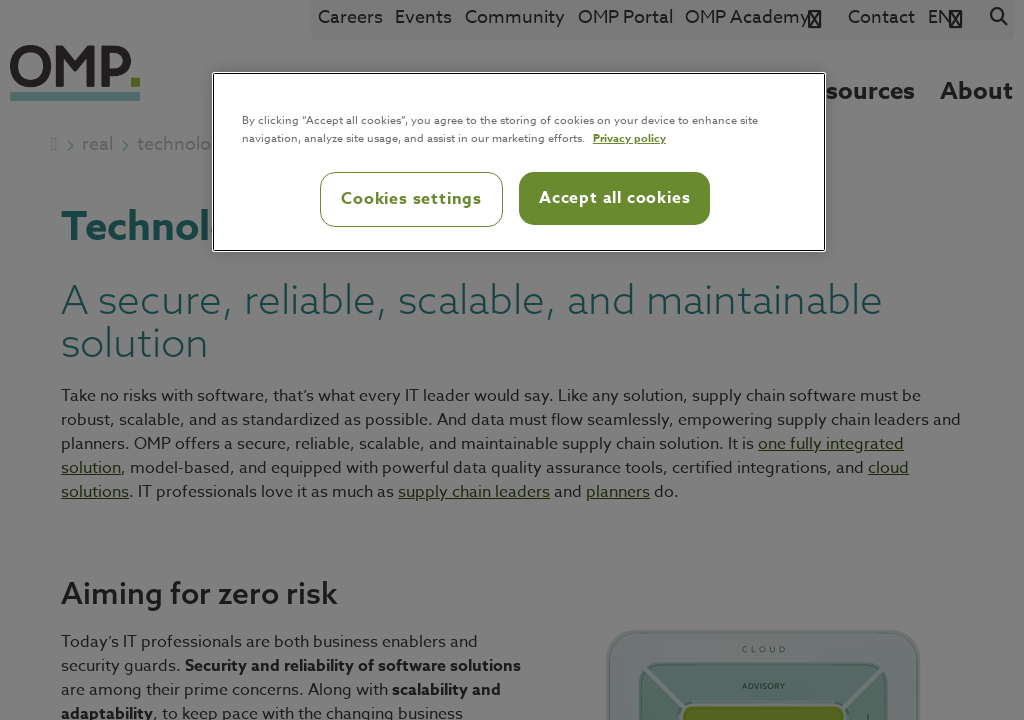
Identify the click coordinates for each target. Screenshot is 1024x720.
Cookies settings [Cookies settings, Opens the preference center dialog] (411, 199)
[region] (519, 162)
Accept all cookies (614, 198)
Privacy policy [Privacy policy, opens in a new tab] (629, 137)
